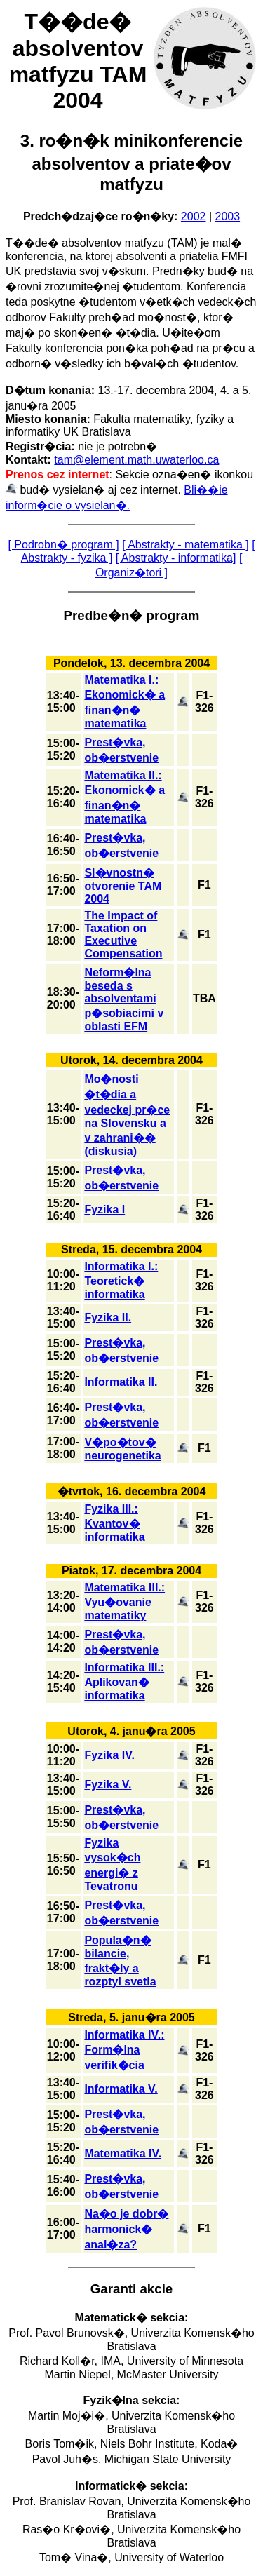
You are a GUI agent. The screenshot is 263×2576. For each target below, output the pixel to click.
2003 (228, 216)
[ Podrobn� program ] (63, 545)
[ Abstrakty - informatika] (176, 558)
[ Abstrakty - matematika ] (185, 545)
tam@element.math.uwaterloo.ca (136, 460)
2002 (193, 216)
